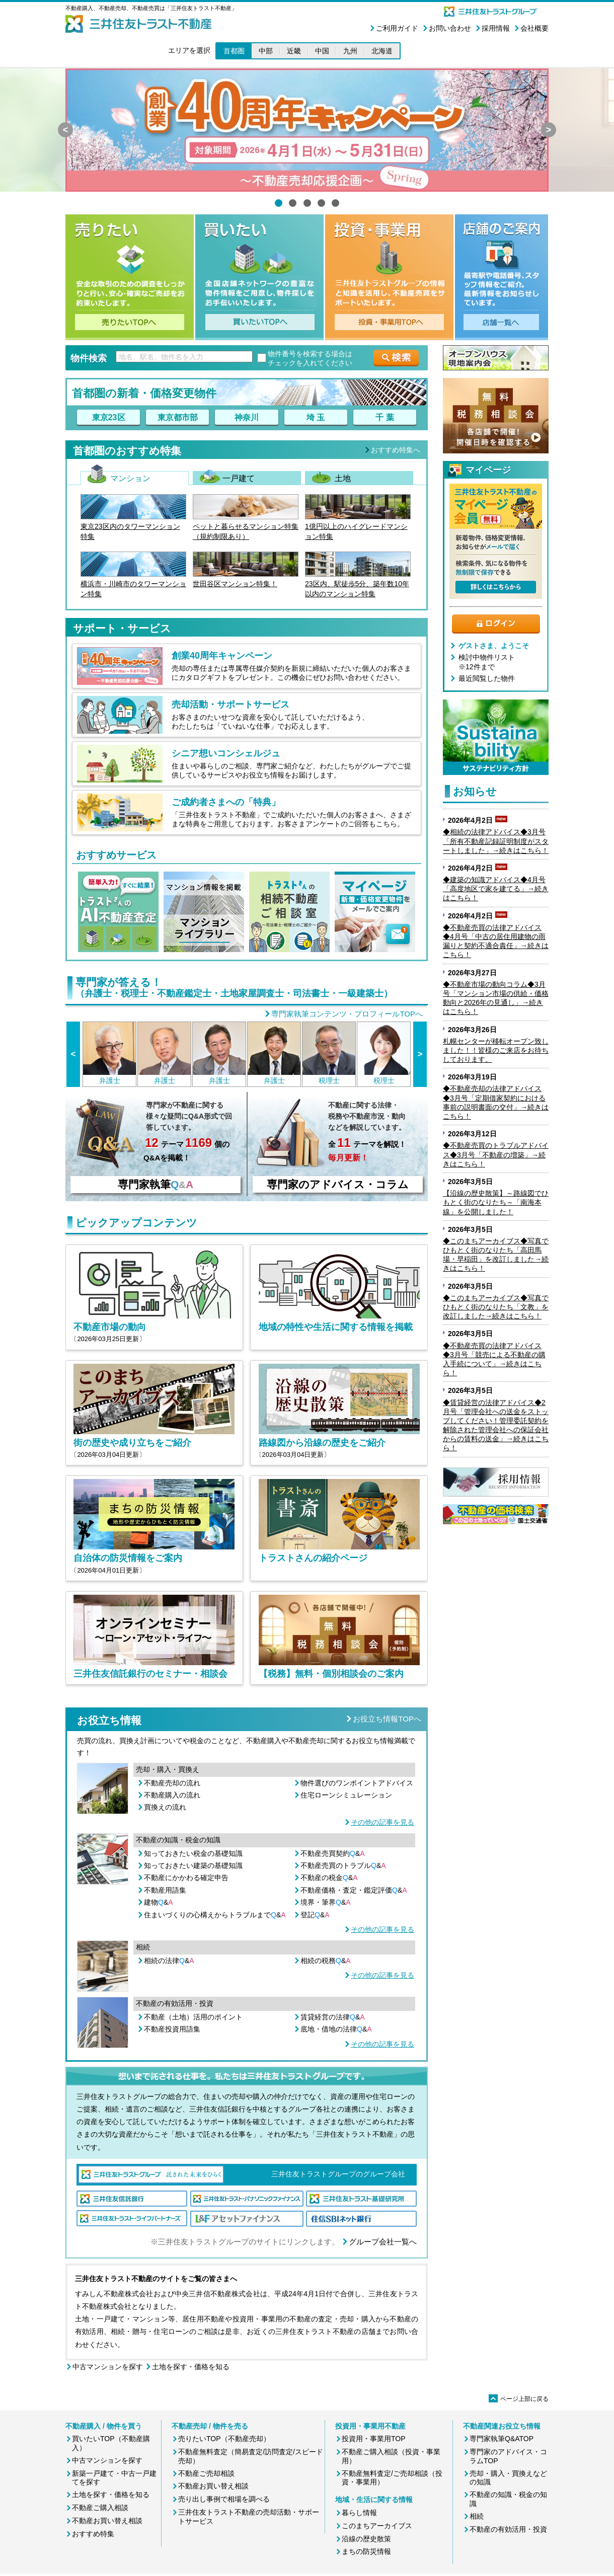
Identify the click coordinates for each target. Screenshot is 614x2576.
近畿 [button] (294, 51)
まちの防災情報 (366, 2551)
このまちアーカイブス (377, 2526)
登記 (315, 1915)
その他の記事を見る (382, 1822)
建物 (158, 1902)
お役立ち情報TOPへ (387, 1718)
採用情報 (496, 28)
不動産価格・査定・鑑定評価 (353, 1890)
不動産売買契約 (332, 1853)
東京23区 (108, 417)
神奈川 (247, 417)
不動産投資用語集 (172, 2029)
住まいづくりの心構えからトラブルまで (215, 1915)
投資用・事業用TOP (374, 2439)
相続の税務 (325, 1961)
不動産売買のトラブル (343, 1865)
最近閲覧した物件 (486, 678)
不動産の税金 (329, 1878)
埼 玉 (315, 417)
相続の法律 (169, 1961)
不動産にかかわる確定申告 (186, 1878)
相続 (477, 2516)
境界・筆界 (325, 1902)
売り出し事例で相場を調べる (224, 2499)
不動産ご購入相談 (100, 2508)
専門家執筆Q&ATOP (501, 2439)
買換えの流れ (165, 1807)
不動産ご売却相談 (206, 2473)
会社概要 (534, 28)
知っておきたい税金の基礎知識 (193, 1853)
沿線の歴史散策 (366, 2539)
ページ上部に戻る (519, 2398)
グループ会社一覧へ (383, 2241)
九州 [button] (350, 51)
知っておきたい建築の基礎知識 (193, 1865)
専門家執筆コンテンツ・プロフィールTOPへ (347, 1013)
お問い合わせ (450, 28)
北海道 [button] (382, 51)
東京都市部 (178, 417)
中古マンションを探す (107, 2367)
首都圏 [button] (234, 51)
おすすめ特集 (93, 2534)
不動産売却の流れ (172, 1783)
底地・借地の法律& (336, 2029)
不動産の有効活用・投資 (508, 2529)
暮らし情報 (359, 2513)
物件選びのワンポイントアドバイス (356, 1783)
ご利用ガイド (397, 28)
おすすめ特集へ (395, 450)
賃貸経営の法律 (332, 2017)
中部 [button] (266, 51)
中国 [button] (322, 51)
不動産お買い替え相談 (107, 2521)
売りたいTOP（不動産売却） (224, 2439)
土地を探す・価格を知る (190, 2367)
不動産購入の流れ (172, 1795)
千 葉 (384, 417)
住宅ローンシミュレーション (346, 1795)
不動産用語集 (165, 1890)
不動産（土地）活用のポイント (193, 2017)
